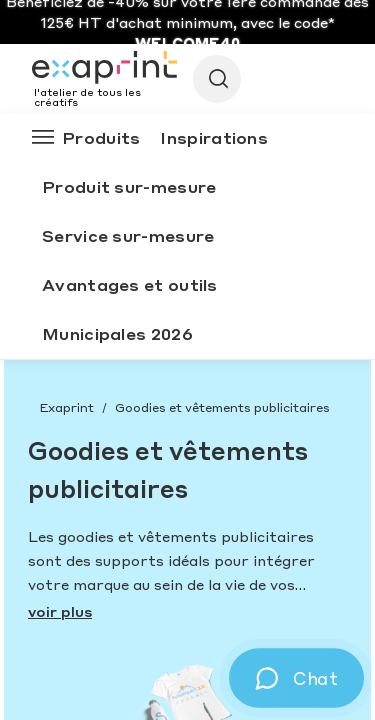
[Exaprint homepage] (104, 69)
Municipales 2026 (117, 333)
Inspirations (214, 137)
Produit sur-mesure (129, 186)
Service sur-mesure (128, 235)
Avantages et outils (130, 284)
